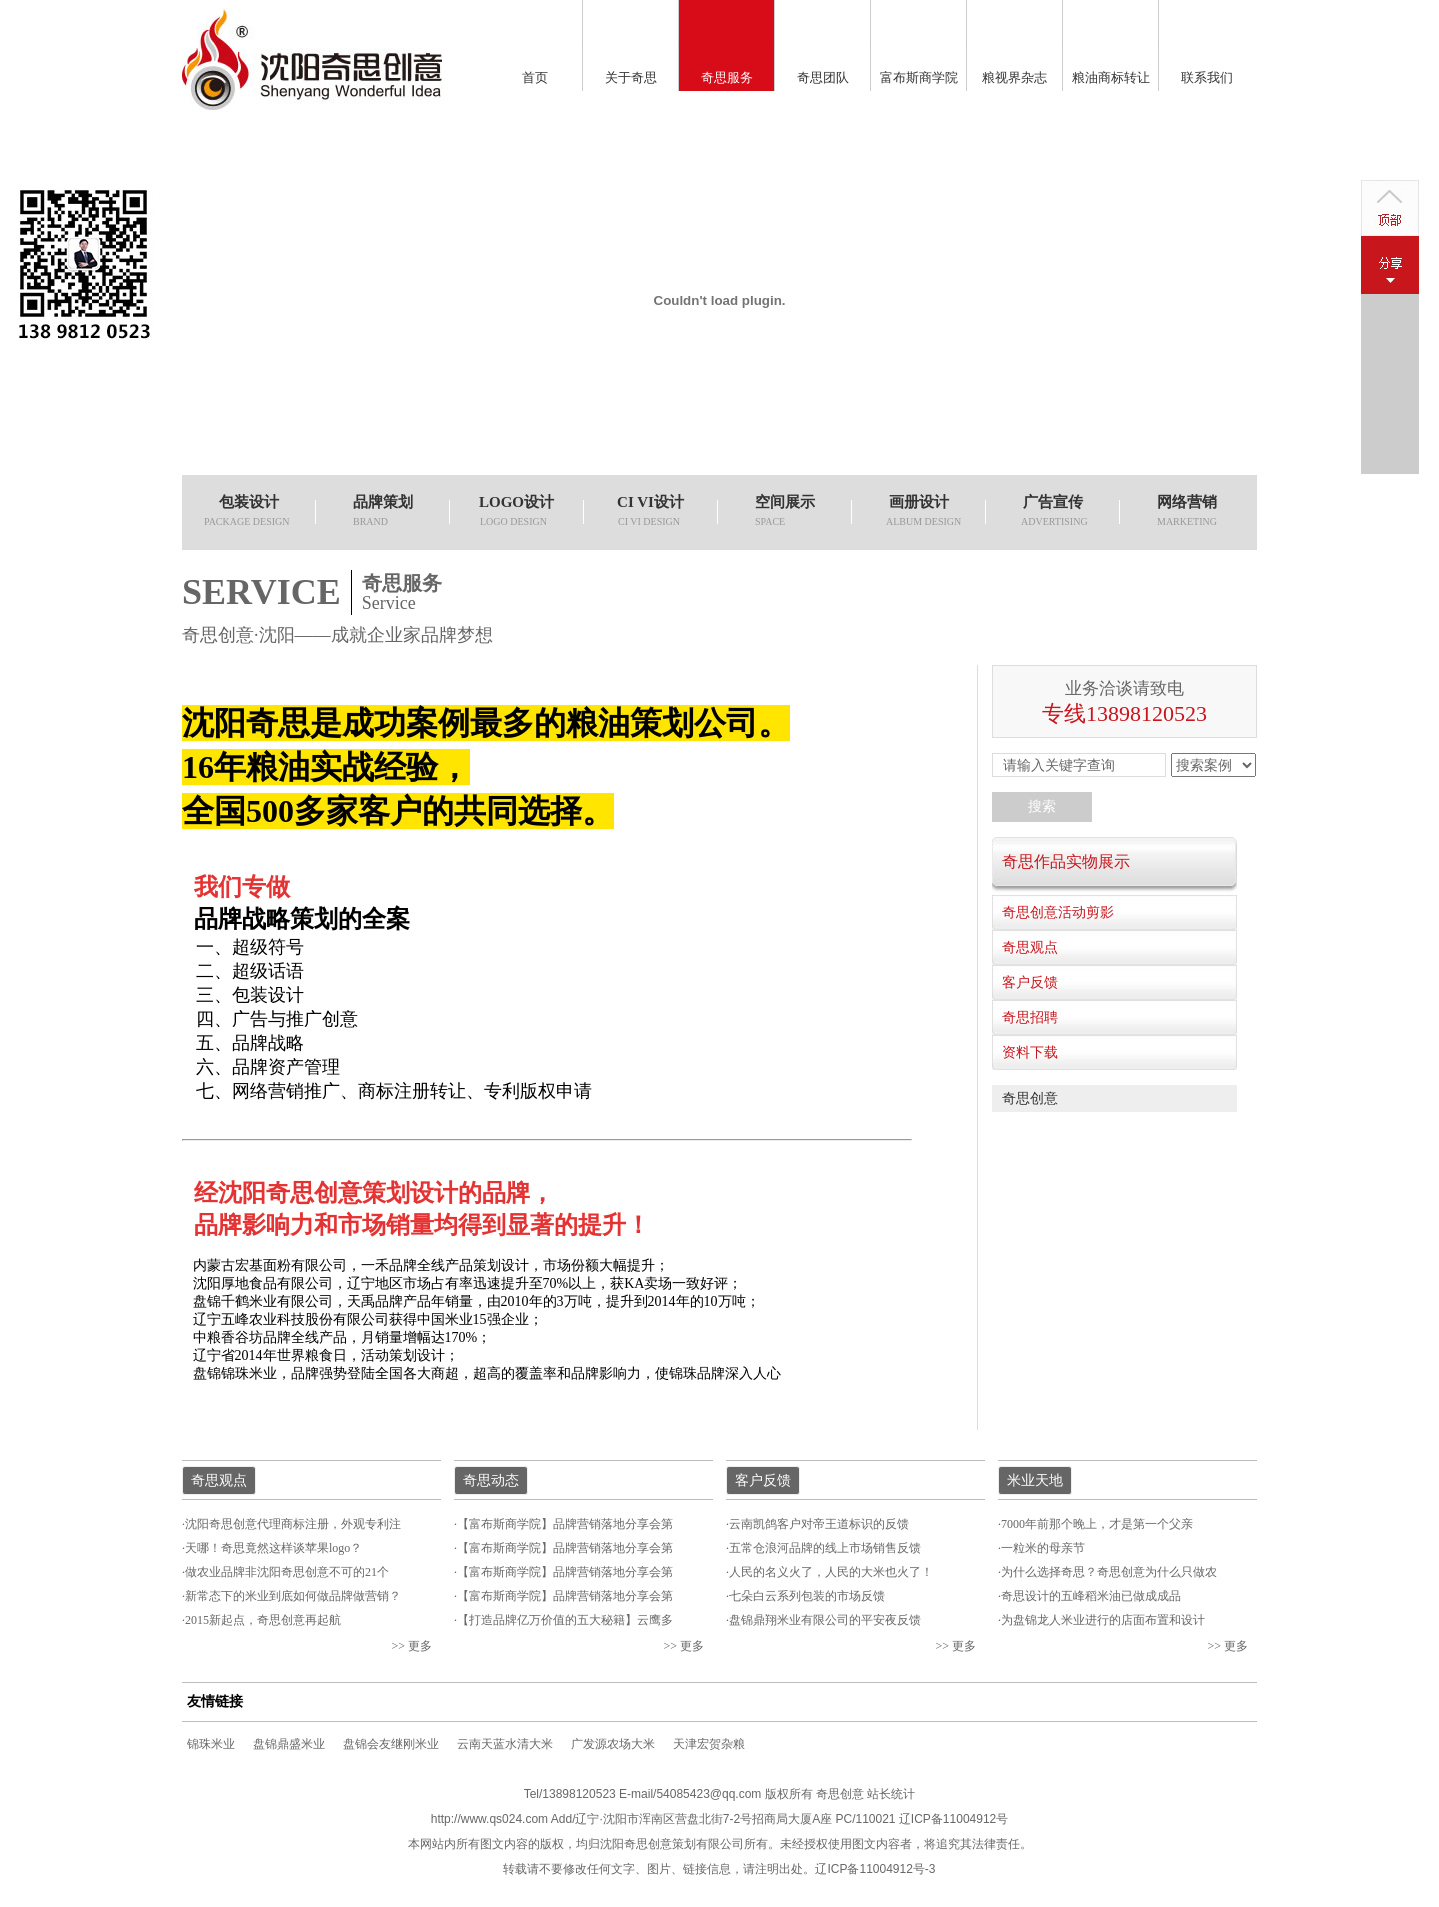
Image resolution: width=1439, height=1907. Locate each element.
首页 (535, 77)
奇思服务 (727, 77)
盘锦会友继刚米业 (391, 1744)
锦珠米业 (211, 1744)
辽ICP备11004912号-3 (875, 1869)
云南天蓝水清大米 (505, 1744)
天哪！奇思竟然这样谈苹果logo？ (273, 1548)
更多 (420, 1646)
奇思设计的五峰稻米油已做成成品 (1091, 1596)
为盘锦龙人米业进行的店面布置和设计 (1103, 1620)
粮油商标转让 (1111, 77)
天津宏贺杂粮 (709, 1744)
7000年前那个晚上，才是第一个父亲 (1097, 1524)
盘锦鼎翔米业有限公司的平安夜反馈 (825, 1620)
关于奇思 (631, 77)
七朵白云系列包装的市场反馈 (807, 1596)
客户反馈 (1030, 982)
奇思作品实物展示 (1066, 861)
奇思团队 (823, 77)
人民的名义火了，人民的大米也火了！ (831, 1572)
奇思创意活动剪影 (1058, 912)
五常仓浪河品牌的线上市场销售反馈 (825, 1548)
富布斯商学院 (919, 77)
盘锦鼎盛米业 (289, 1744)
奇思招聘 (1030, 1017)
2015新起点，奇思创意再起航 (263, 1620)
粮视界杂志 (1014, 77)
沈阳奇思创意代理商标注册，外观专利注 (293, 1524)
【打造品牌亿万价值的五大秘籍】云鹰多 (565, 1620)
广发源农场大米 (613, 1744)
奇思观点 (1030, 947)
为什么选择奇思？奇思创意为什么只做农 (1109, 1572)
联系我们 (1207, 77)
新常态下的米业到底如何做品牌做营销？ (293, 1596)
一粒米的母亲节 (1043, 1548)
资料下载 (1030, 1052)
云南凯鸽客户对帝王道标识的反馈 (819, 1524)
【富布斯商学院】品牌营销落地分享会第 (565, 1524)
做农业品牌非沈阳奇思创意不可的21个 (287, 1572)
